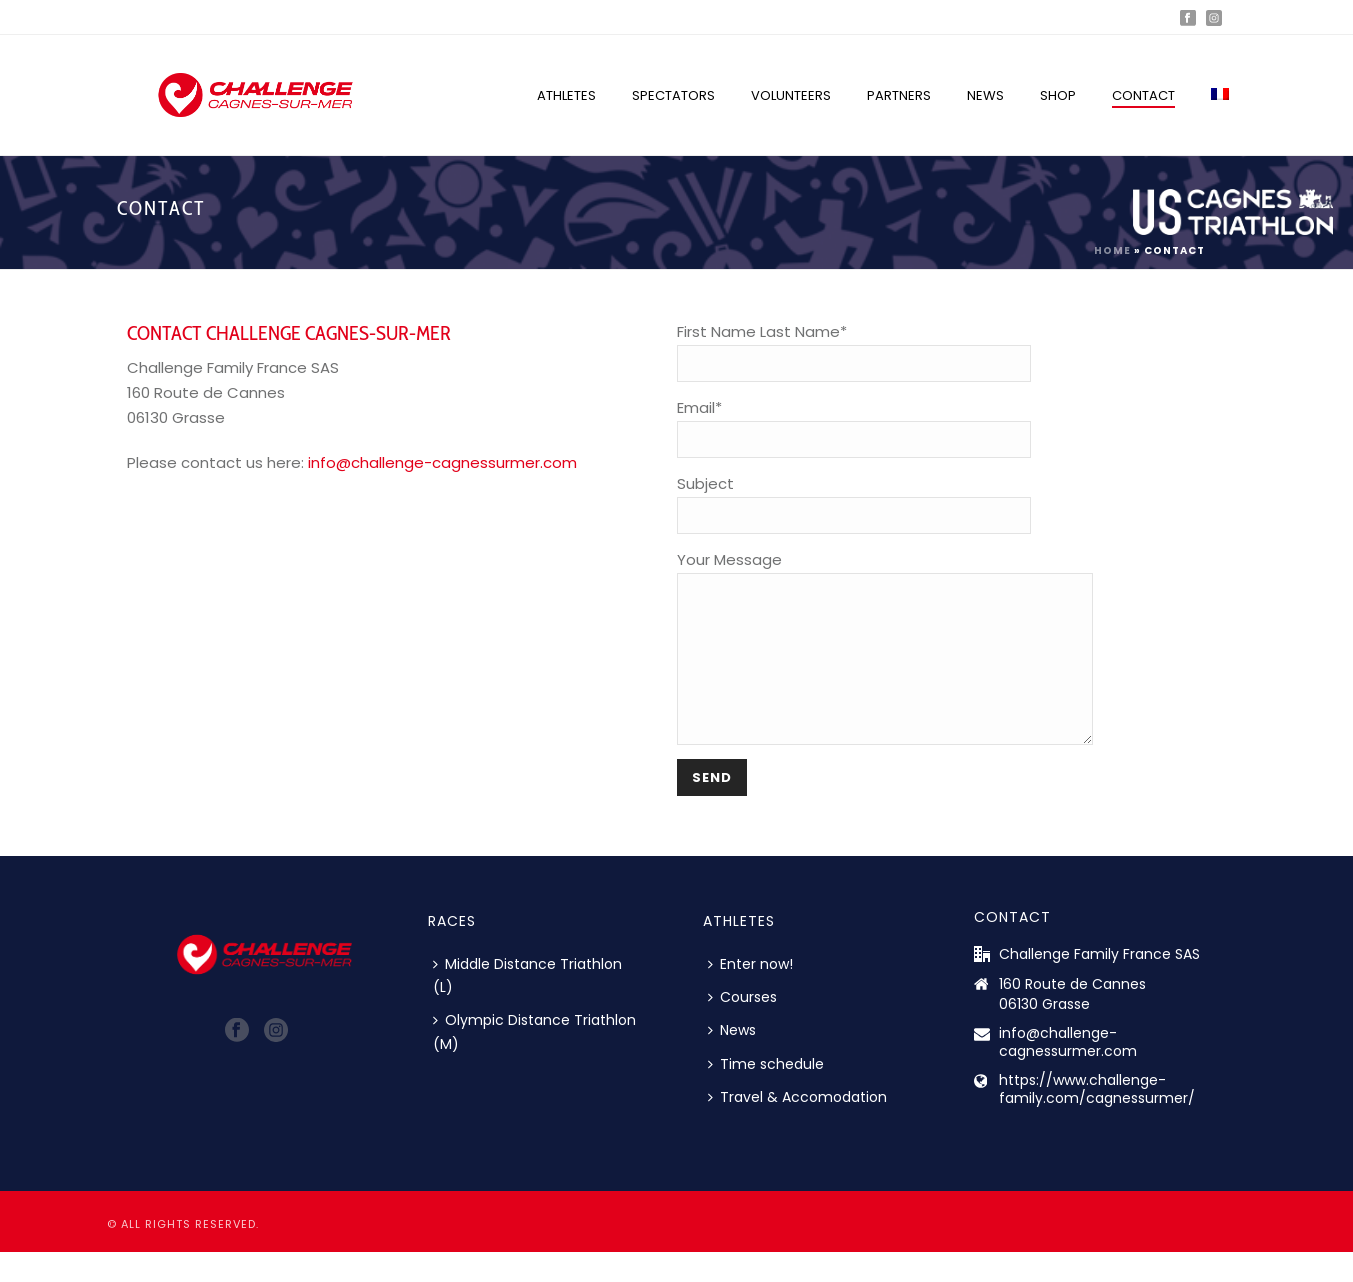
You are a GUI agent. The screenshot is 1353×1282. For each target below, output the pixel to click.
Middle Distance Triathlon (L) (527, 1005)
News (985, 95)
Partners (899, 95)
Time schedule (766, 1094)
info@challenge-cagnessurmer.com (442, 462)
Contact (1143, 95)
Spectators (673, 95)
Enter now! (750, 994)
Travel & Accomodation (797, 1127)
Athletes (566, 95)
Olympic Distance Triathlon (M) (534, 1061)
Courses (742, 1027)
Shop (1058, 95)
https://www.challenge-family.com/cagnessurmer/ (1097, 1119)
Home (1112, 250)
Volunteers (791, 95)
